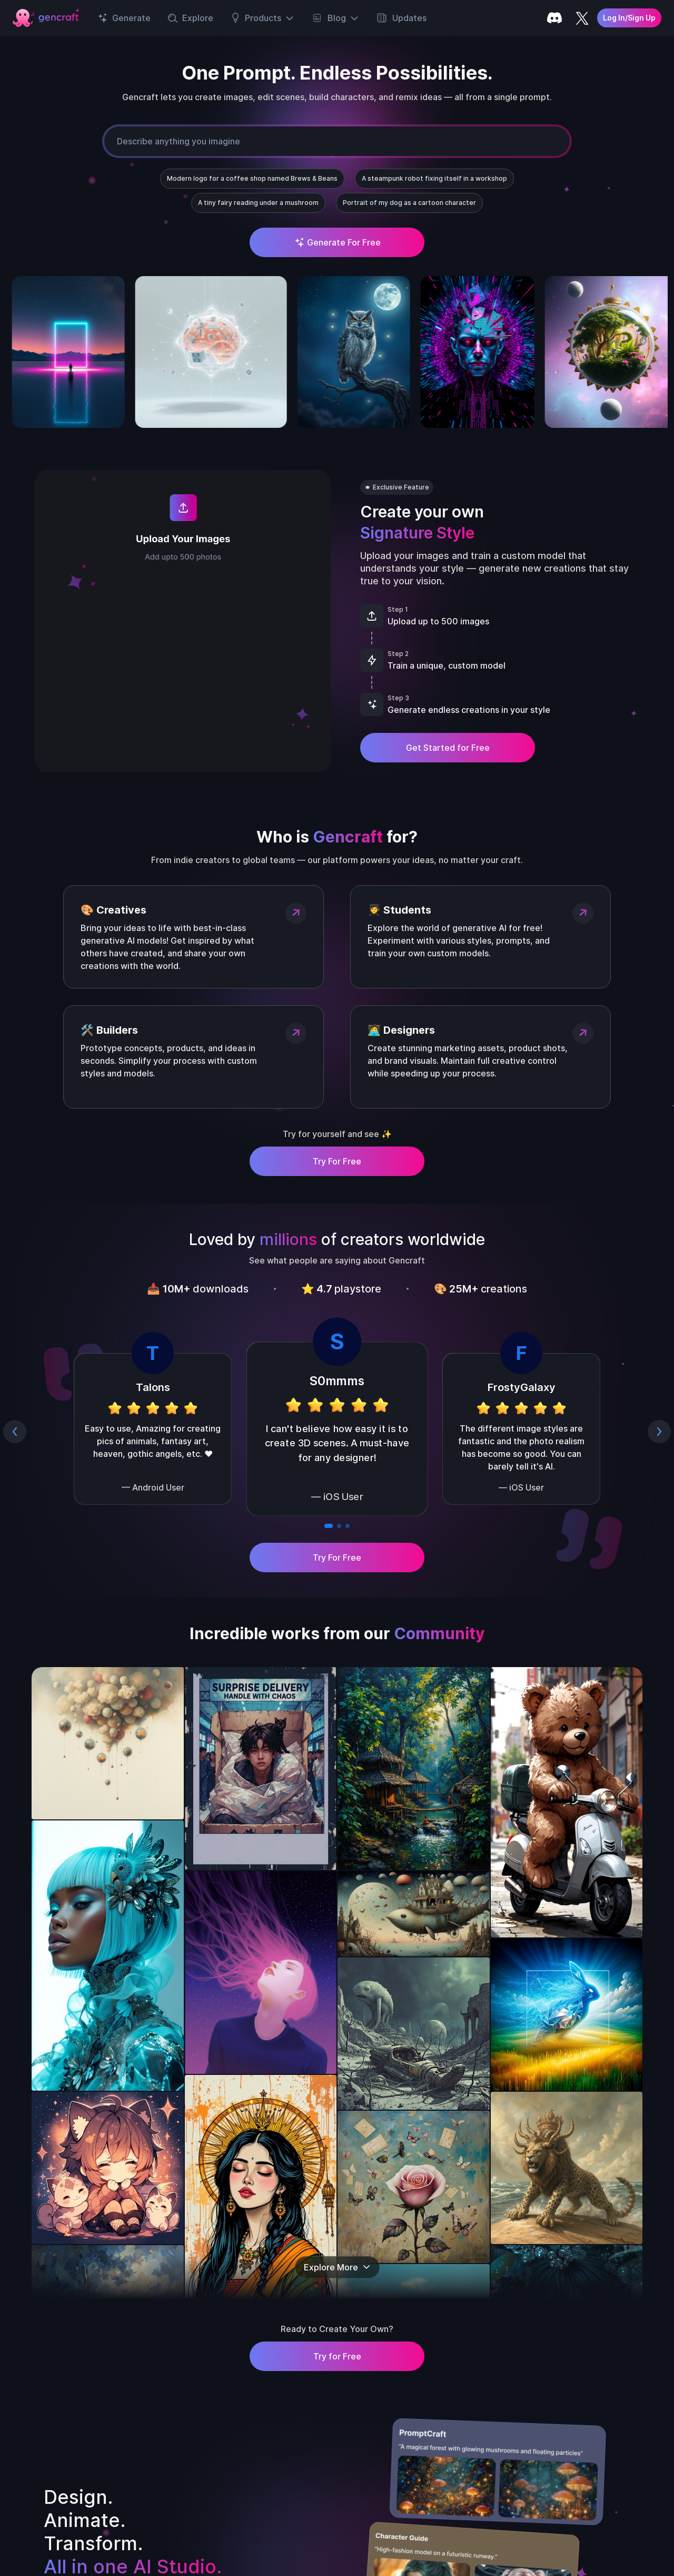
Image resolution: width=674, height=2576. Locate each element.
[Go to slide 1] (328, 1526)
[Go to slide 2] (339, 1526)
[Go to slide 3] (347, 1526)
